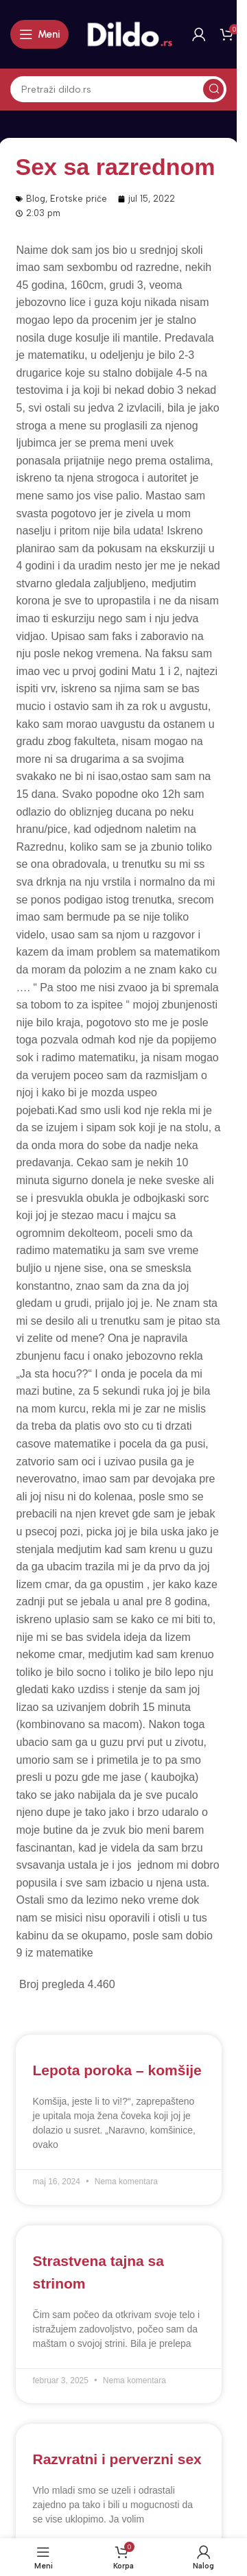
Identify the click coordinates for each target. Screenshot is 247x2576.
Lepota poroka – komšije (117, 2070)
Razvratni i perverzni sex (117, 2459)
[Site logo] (130, 33)
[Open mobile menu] (39, 34)
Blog (35, 198)
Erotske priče (78, 198)
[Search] (118, 89)
